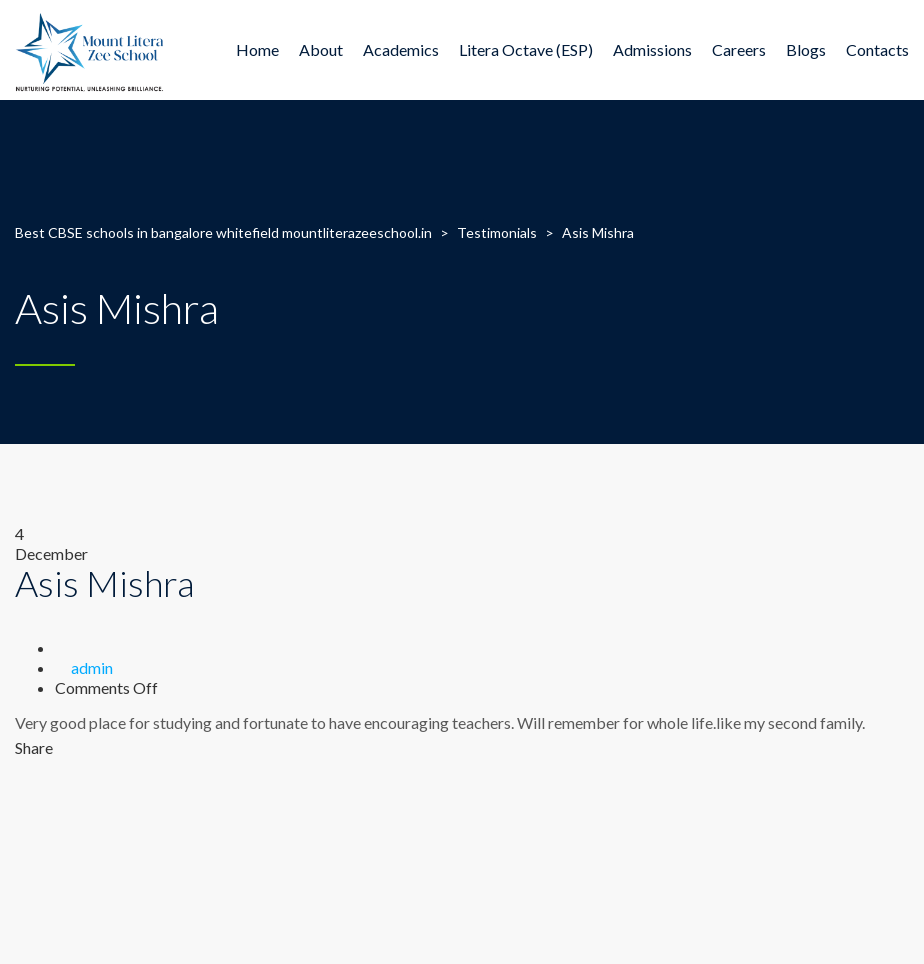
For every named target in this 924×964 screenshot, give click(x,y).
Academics (401, 49)
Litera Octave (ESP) (526, 49)
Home (257, 49)
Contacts (877, 49)
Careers (739, 49)
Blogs (806, 49)
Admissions (652, 49)
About (321, 49)
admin (92, 667)
